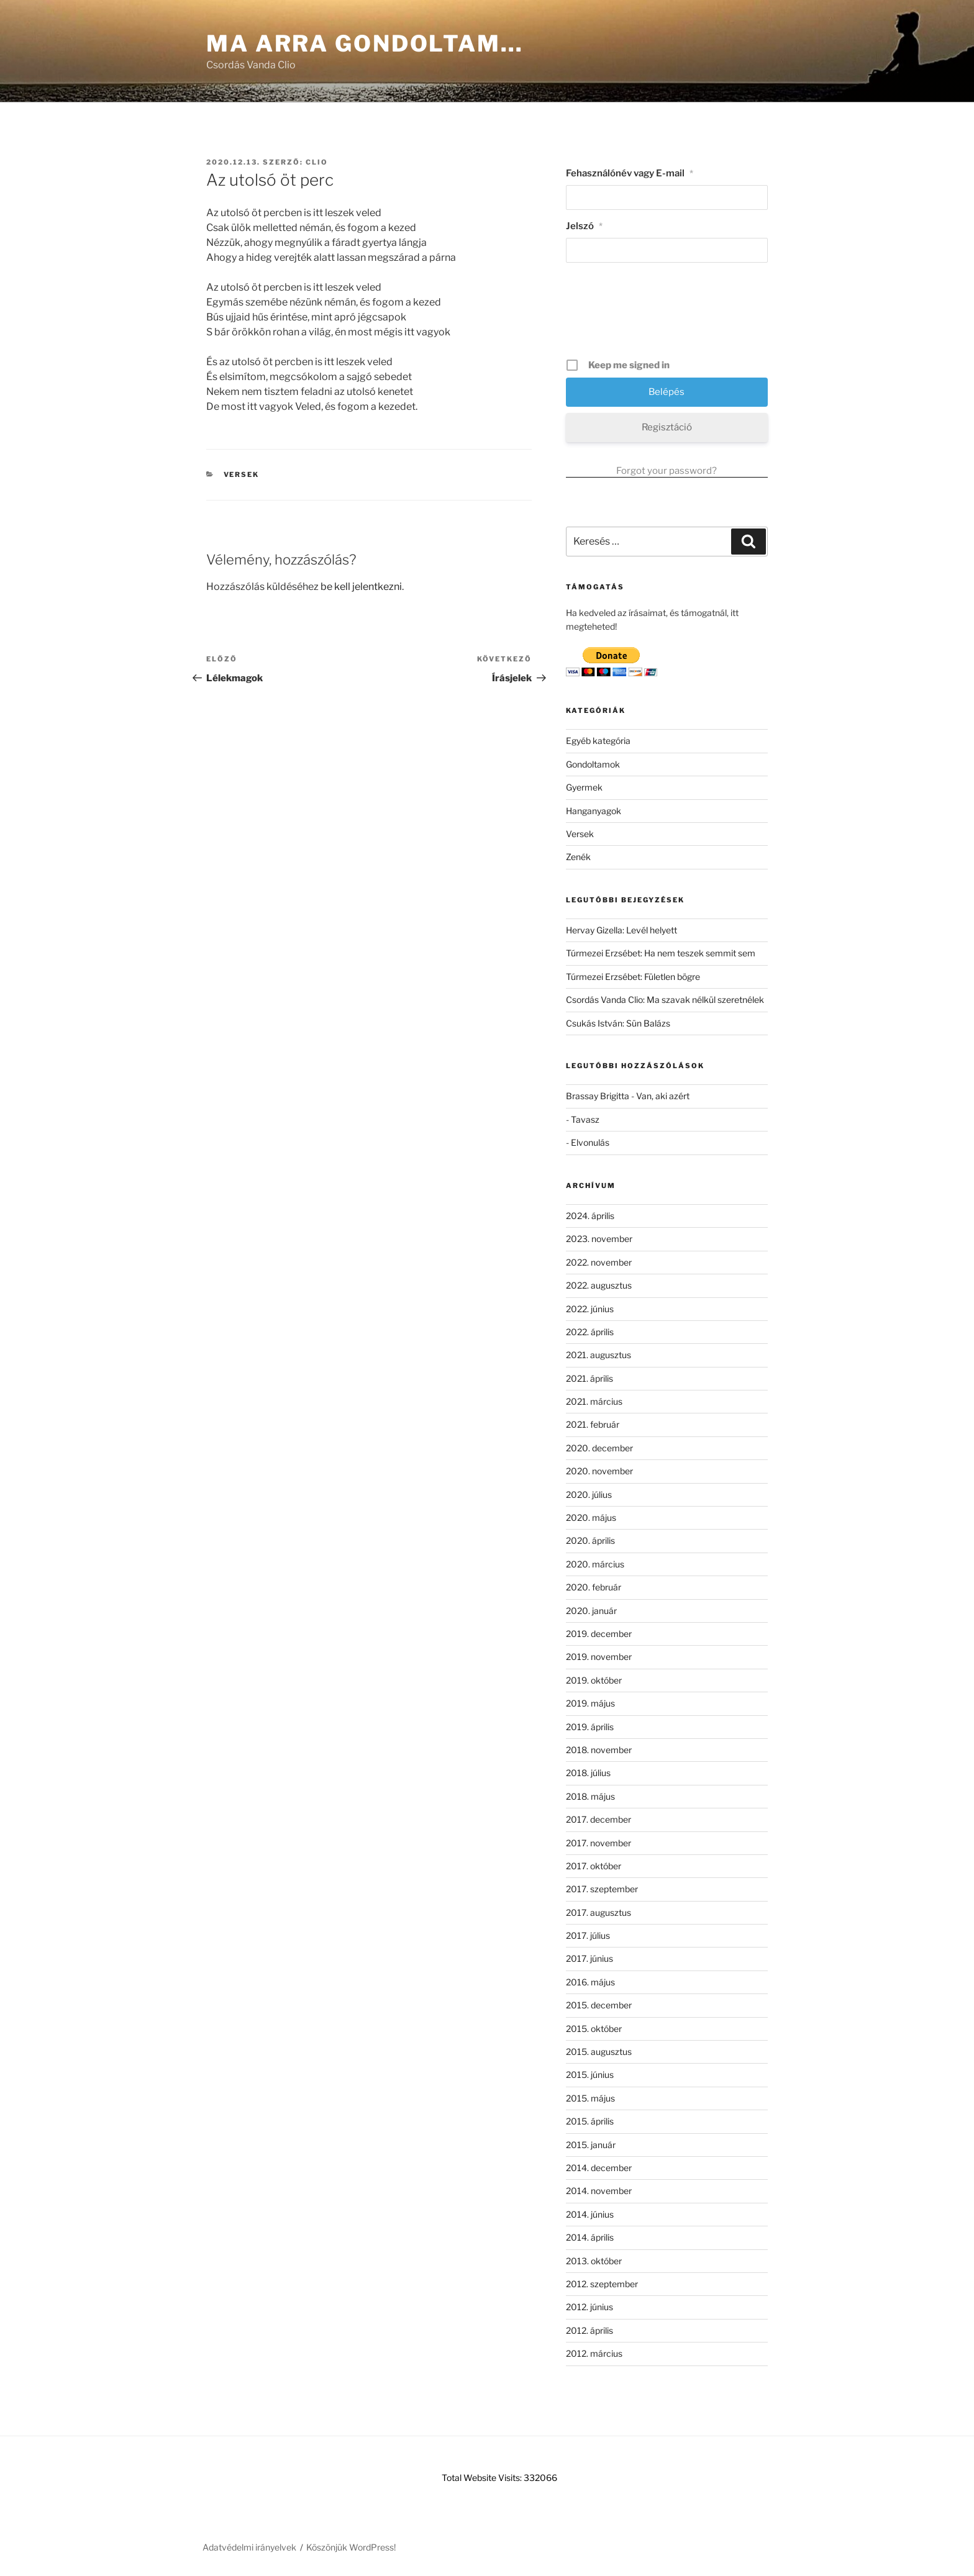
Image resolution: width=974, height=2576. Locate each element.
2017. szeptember (602, 1889)
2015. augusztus (599, 2051)
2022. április (590, 1332)
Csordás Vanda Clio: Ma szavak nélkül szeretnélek (665, 999)
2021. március (594, 1401)
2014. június (590, 2214)
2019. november (599, 1656)
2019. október (594, 1680)
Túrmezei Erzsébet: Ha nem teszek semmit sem (660, 953)
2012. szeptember (602, 2284)
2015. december (599, 2005)
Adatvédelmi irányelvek (249, 2547)
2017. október (593, 1866)
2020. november (599, 1471)
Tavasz (585, 1119)
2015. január (591, 2144)
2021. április (589, 1378)
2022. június (590, 1309)
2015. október (594, 2028)
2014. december (599, 2167)
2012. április (589, 2330)
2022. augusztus (599, 1285)
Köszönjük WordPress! (351, 2547)
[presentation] (667, 315)
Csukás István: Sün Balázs (618, 1023)
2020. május (591, 1517)
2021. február (592, 1424)
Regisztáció (667, 427)
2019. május (590, 1703)
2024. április (590, 1215)
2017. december (598, 1819)
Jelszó (584, 226)
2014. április (590, 2237)
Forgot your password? (666, 470)
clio (317, 162)
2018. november (599, 1749)
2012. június (589, 2307)
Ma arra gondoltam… (365, 43)
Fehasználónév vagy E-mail (629, 173)
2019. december (599, 1633)
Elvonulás (590, 1142)
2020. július (589, 1494)
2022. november (599, 1262)
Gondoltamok (593, 764)
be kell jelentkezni (361, 586)
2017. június (589, 1958)
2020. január (591, 1610)
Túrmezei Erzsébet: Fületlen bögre (633, 976)
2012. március (594, 2353)
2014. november (599, 2190)
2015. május (590, 2098)
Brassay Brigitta (597, 1096)
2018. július (588, 1772)
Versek (242, 474)
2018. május (590, 1796)
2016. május (590, 1982)
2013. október (594, 2261)
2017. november (598, 1843)
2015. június (590, 2074)
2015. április (590, 2121)
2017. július (588, 1935)
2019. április (590, 1726)
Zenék (578, 856)
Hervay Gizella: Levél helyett (621, 930)
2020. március (595, 1564)
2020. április (590, 1540)
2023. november (599, 1238)
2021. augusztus (598, 1354)
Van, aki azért (663, 1096)
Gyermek (584, 787)
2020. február (593, 1587)
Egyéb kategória (598, 740)
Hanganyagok (593, 810)
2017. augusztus (598, 1912)
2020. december (599, 1448)
